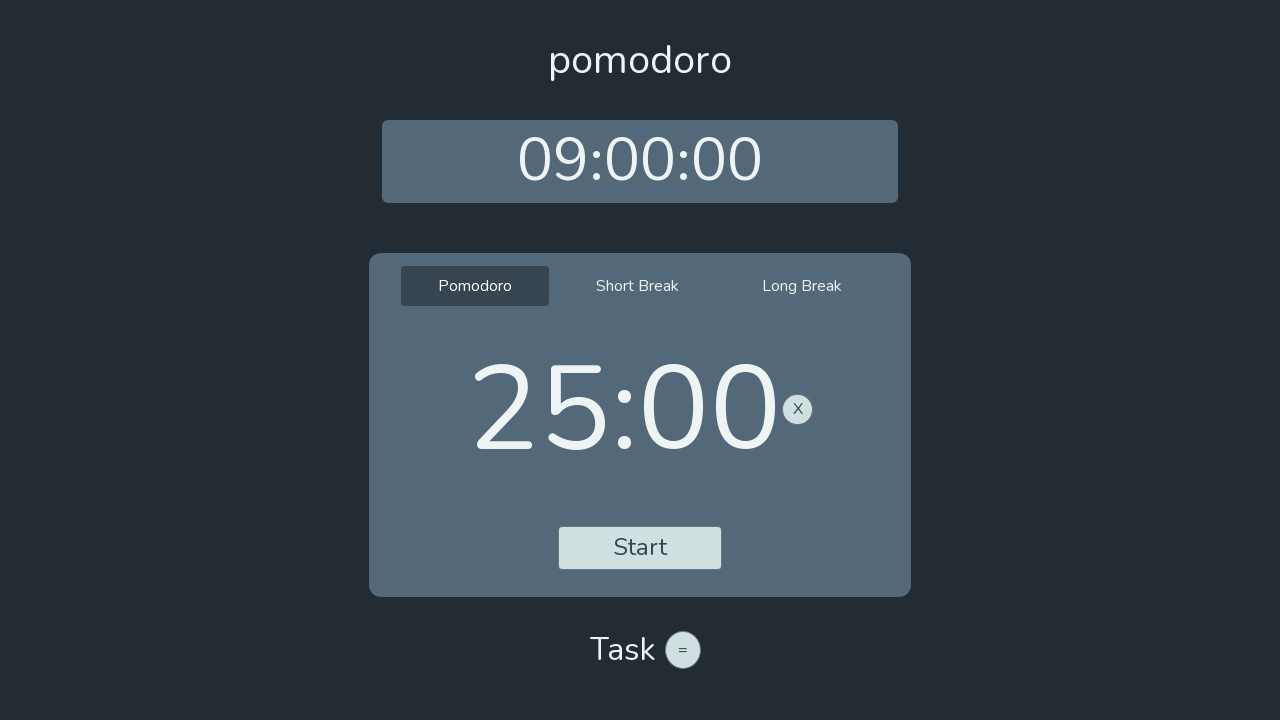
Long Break (802, 286)
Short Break (637, 286)
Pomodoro (475, 286)
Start (640, 547)
